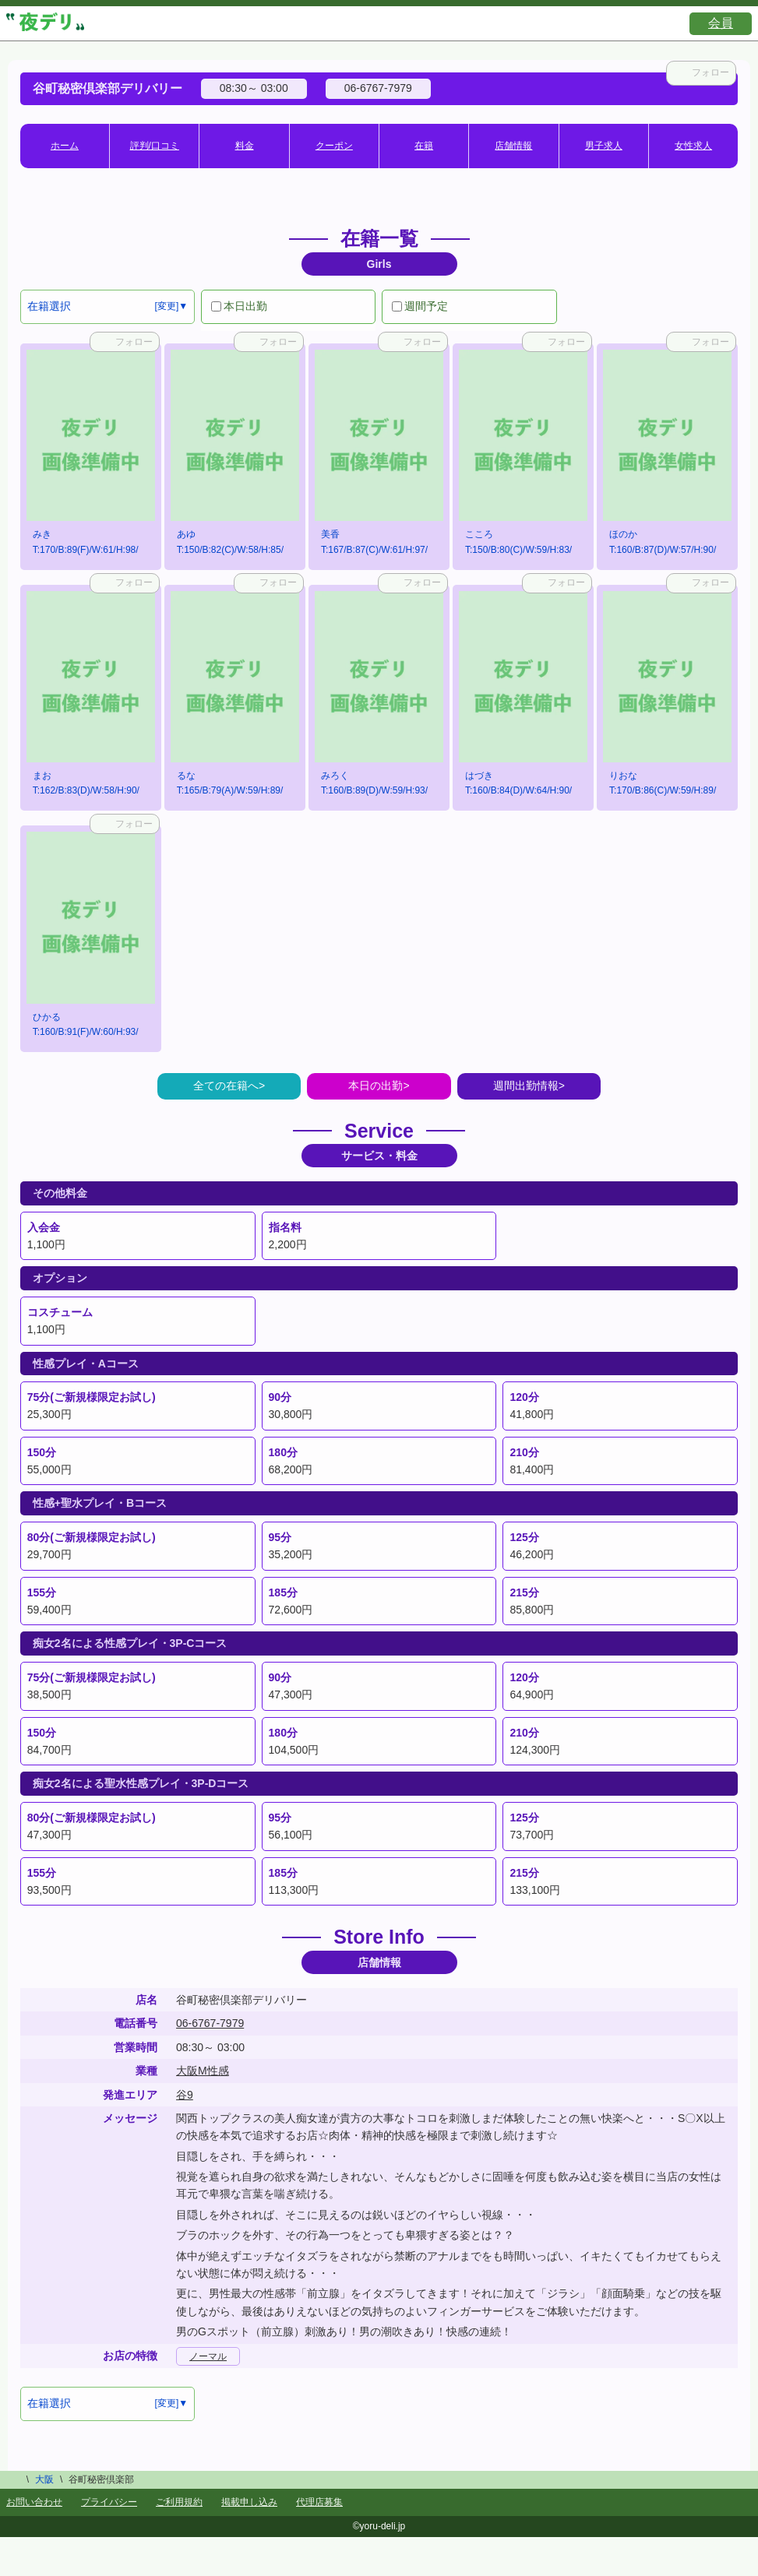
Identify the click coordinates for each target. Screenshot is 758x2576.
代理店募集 (319, 2502)
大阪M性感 (202, 2070)
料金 (244, 145)
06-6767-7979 (210, 2023)
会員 (720, 23)
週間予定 (420, 306)
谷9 (184, 2095)
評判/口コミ (154, 145)
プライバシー (109, 2502)
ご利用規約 (179, 2502)
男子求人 (603, 145)
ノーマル (208, 2356)
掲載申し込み (249, 2502)
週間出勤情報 (526, 1085)
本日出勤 (239, 306)
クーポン (334, 145)
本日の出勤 (375, 1085)
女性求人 (693, 145)
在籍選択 (49, 306)
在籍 (423, 145)
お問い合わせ (34, 2502)
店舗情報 (513, 145)
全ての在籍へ (226, 1085)
